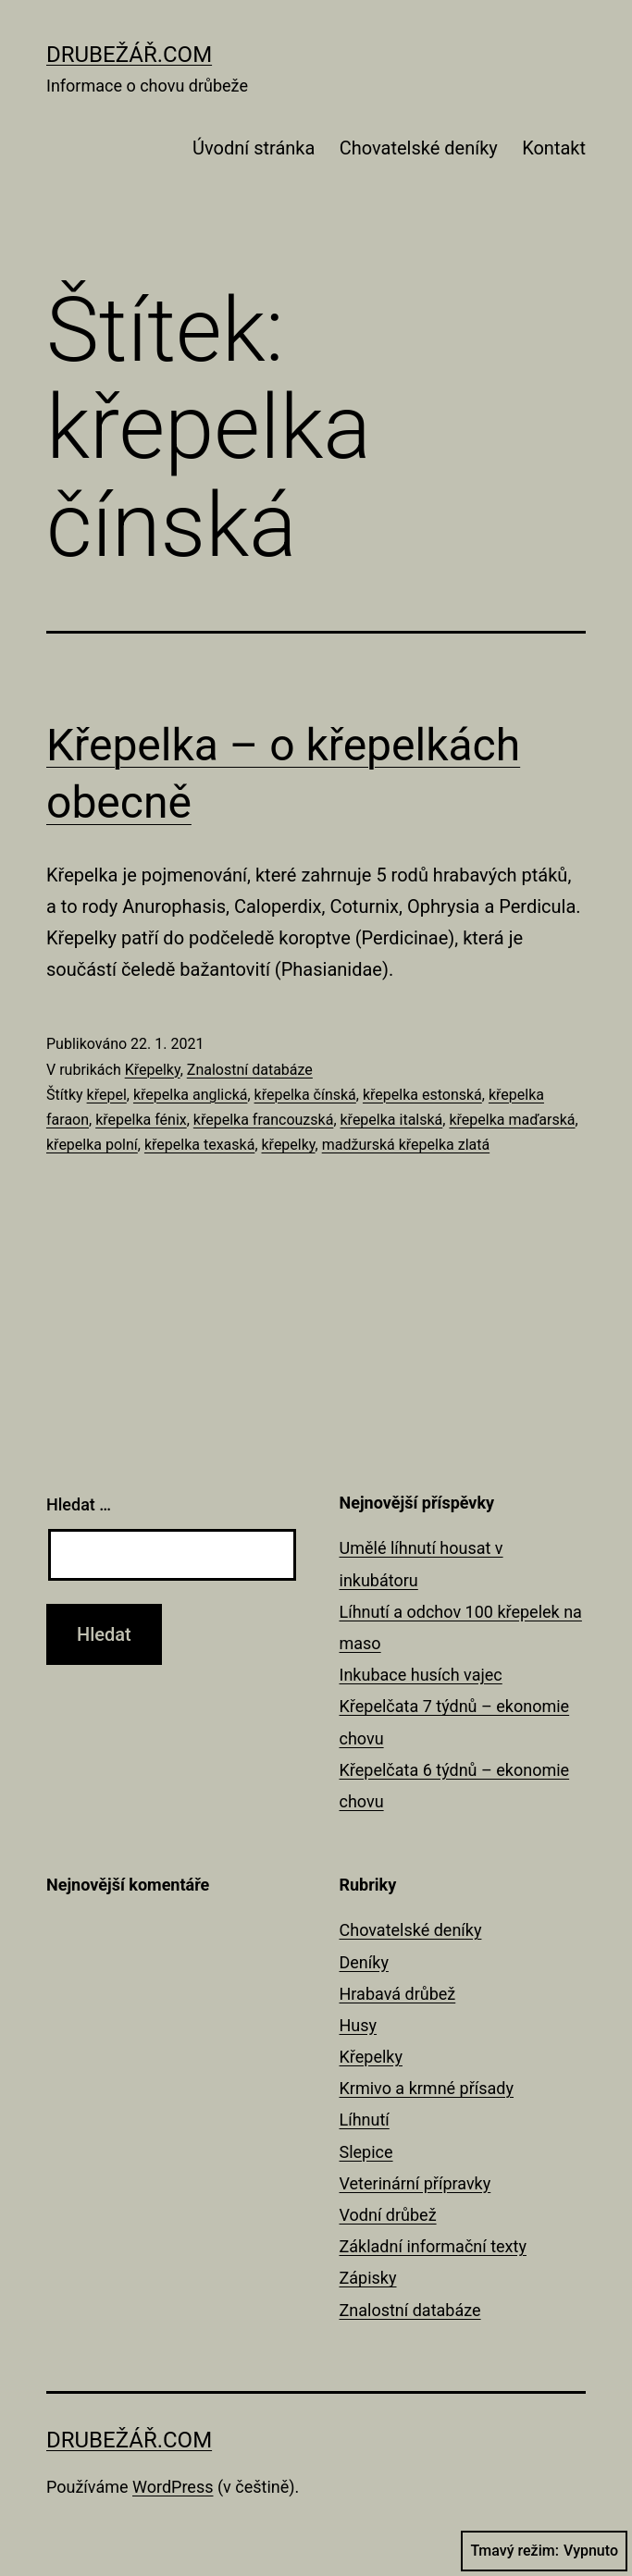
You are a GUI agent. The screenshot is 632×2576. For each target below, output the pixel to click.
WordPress (172, 2486)
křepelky (289, 1144)
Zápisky (368, 2277)
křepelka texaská (199, 1144)
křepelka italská (392, 1119)
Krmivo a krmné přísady (427, 2088)
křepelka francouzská (263, 1119)
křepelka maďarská (512, 1119)
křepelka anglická (190, 1094)
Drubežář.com (129, 55)
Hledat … (78, 1504)
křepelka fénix (141, 1119)
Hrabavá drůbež (398, 1993)
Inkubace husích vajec (421, 1674)
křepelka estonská (422, 1094)
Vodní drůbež (388, 2215)
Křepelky (152, 1069)
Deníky (364, 1962)
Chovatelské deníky (419, 148)
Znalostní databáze (250, 1069)
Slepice (366, 2152)
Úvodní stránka (253, 148)
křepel (107, 1094)
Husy (359, 2025)
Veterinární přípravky (415, 2183)
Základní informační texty (433, 2246)
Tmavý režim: (544, 2551)
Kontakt (554, 148)
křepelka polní (92, 1144)
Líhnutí (365, 2119)
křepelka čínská (305, 1094)
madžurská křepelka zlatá (405, 1144)
